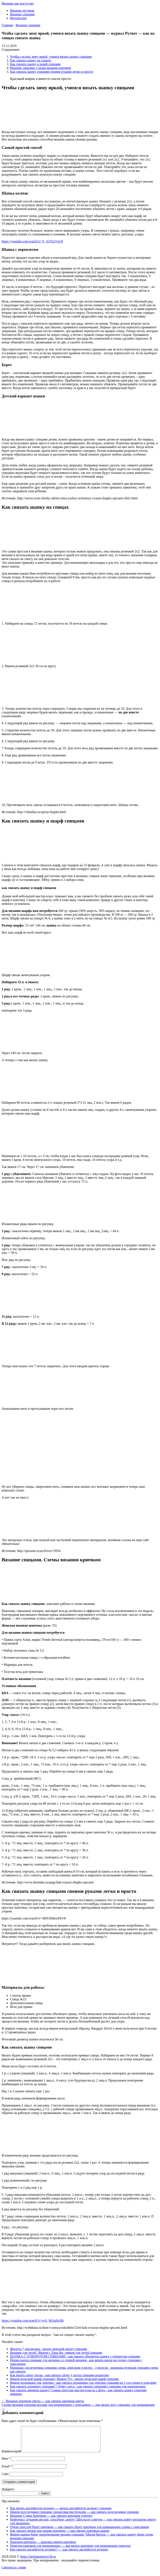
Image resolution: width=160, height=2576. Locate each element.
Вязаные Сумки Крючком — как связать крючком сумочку (51, 2520)
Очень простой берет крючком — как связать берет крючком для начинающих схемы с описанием (79, 2532)
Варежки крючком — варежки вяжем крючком (43, 2547)
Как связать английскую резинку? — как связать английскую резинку (59, 2554)
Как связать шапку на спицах (30, 60)
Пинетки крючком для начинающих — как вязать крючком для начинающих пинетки (70, 2550)
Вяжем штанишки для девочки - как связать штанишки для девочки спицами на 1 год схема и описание (83, 2382)
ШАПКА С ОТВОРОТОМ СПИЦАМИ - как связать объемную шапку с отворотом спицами (75, 2356)
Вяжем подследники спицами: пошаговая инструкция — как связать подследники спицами (74, 2517)
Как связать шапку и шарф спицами (35, 64)
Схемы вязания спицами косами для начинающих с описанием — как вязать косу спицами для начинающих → (78, 2406)
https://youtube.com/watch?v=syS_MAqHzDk (33, 2320)
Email (7, 2471)
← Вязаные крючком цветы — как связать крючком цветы (43, 2401)
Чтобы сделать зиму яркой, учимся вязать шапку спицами (51, 56)
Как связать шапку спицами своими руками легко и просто (51, 71)
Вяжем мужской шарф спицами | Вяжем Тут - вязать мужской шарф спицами (64, 2379)
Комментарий (11, 2456)
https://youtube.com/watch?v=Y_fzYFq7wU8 (32, 241)
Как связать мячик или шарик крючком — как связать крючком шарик (59, 2535)
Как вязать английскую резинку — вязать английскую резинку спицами (60, 2513)
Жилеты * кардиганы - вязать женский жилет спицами (48, 2349)
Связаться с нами (14, 2572)
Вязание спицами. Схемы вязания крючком (40, 68)
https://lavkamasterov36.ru (38, 2561)
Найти (45, 2498)
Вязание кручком (22, 10)
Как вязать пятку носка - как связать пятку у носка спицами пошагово (59, 2375)
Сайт (5, 2479)
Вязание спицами (22, 14)
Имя (6, 2463)
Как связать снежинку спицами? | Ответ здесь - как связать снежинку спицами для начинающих (78, 2386)
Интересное (18, 18)
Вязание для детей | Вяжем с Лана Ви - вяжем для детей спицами (56, 2352)
